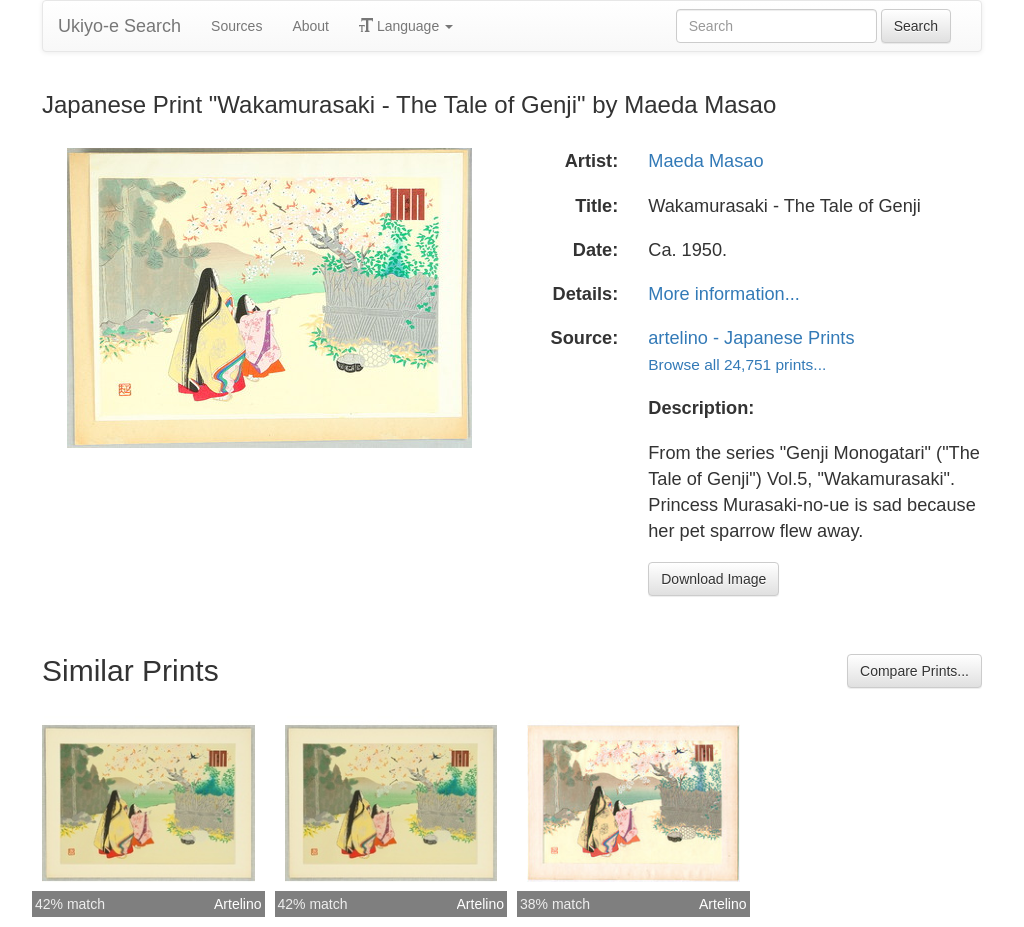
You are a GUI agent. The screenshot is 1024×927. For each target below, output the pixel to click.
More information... (724, 294)
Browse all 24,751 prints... (737, 364)
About (310, 26)
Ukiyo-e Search (119, 26)
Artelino (237, 904)
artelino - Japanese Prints (751, 338)
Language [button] (406, 26)
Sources (236, 26)
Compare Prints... (914, 671)
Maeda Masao (705, 161)
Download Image (713, 579)
